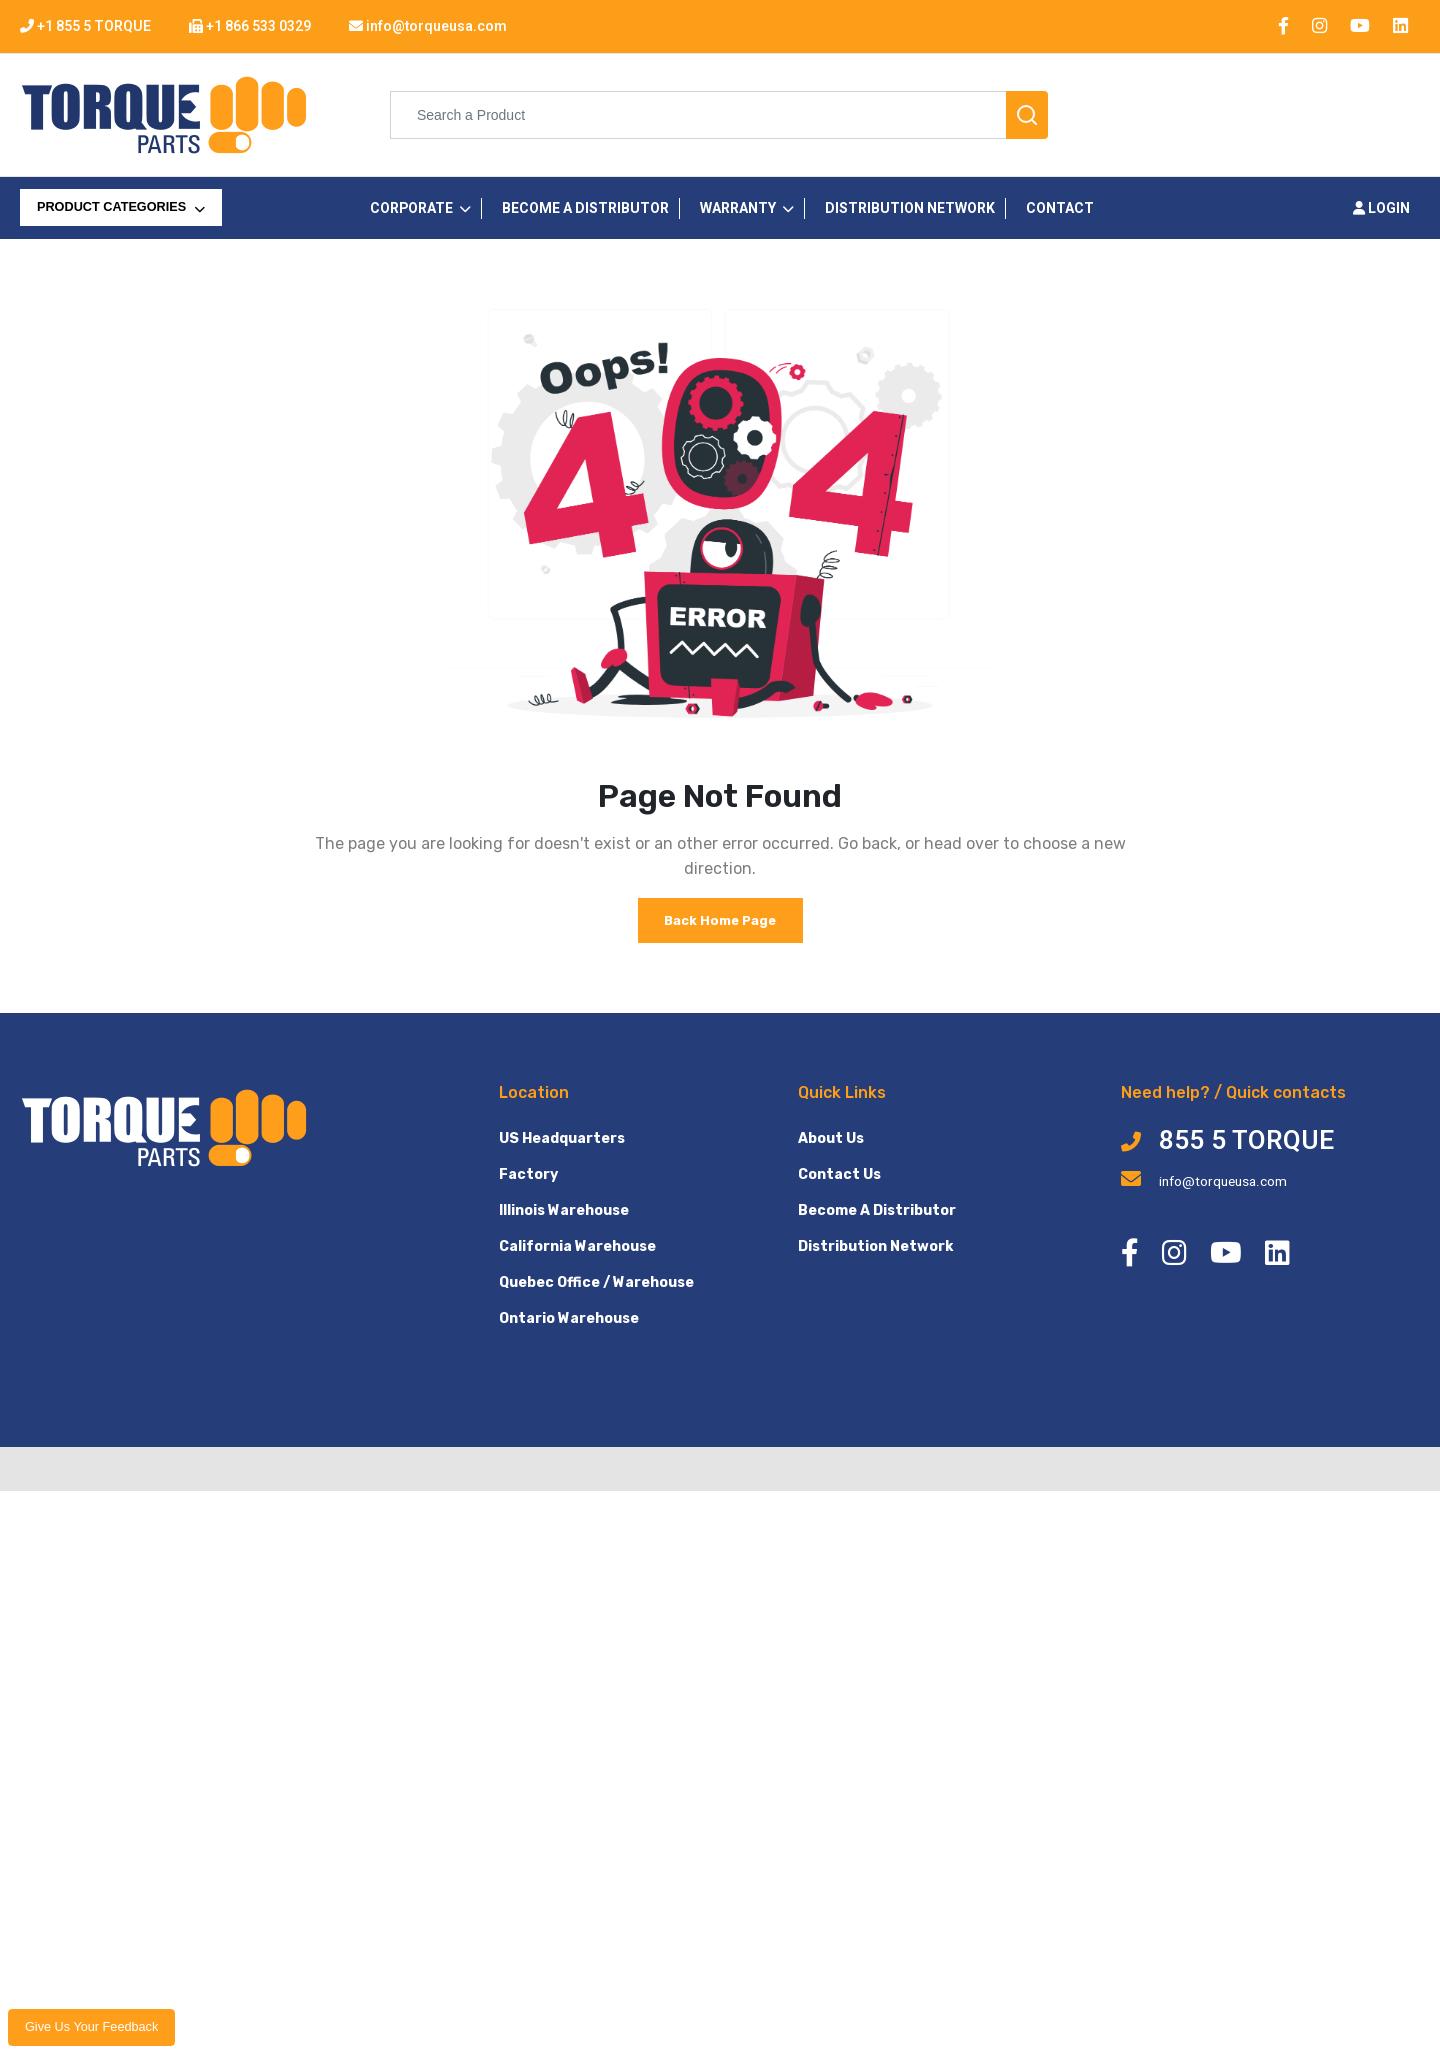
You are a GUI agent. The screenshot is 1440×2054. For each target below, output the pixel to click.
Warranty (738, 208)
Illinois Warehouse (564, 1210)
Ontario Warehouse (569, 1318)
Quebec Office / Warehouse (596, 1282)
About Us (831, 1138)
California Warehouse (577, 1246)
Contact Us (839, 1174)
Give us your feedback (91, 2027)
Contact (1060, 208)
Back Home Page (720, 920)
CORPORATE (411, 208)
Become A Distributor (877, 1210)
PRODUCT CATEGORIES (121, 207)
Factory (528, 1174)
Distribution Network (910, 208)
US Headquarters (562, 1138)
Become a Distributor (585, 208)
